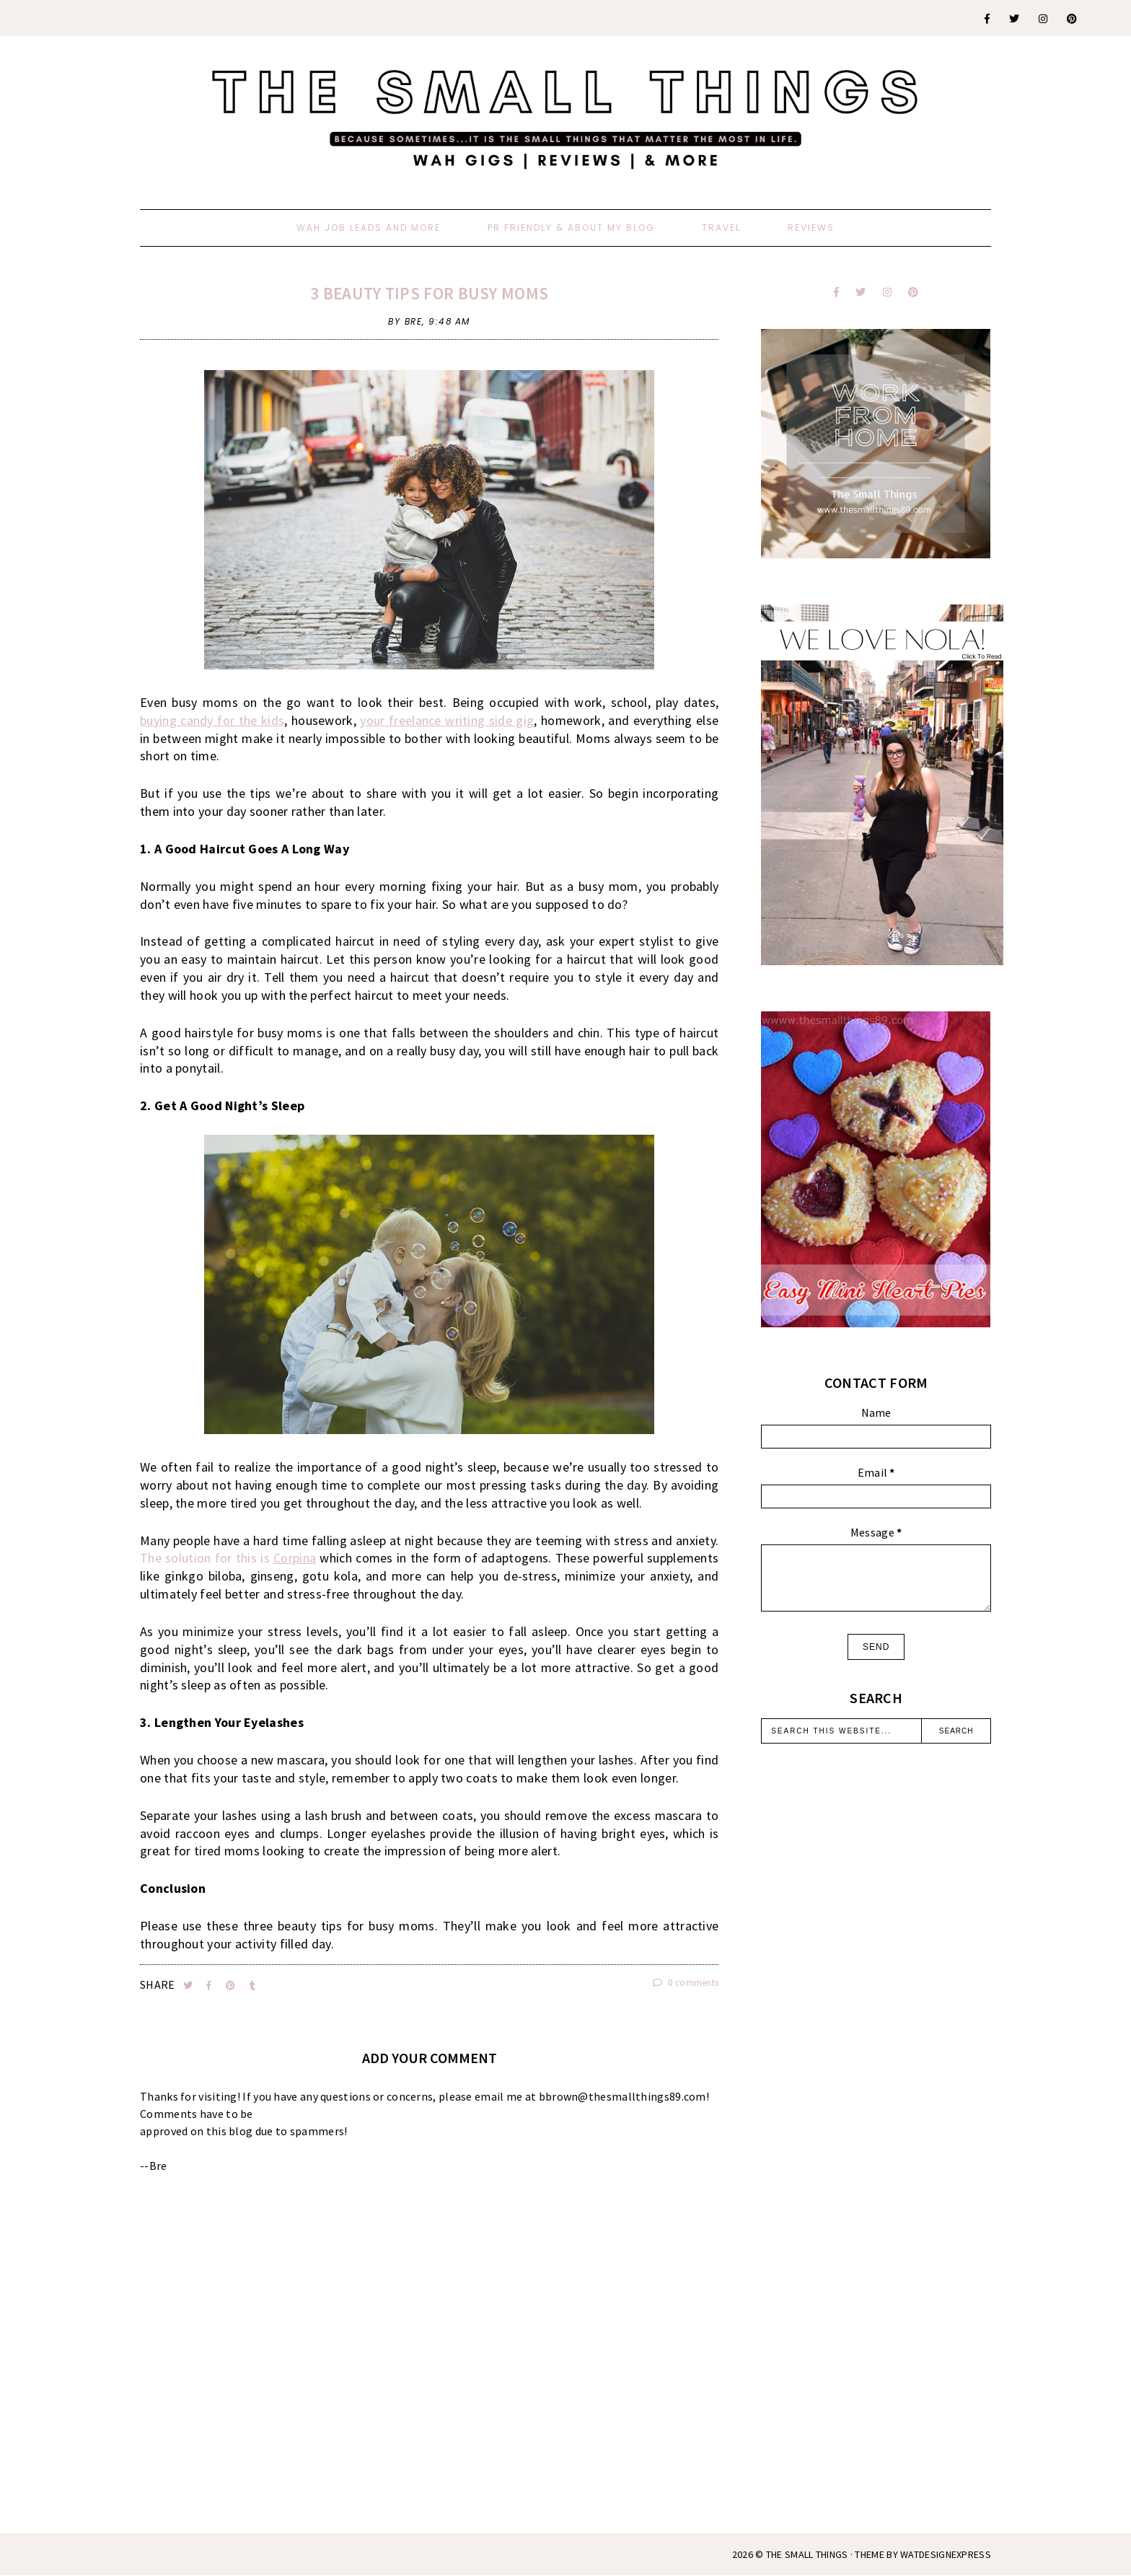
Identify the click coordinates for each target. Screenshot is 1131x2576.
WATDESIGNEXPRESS (945, 2554)
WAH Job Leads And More (368, 227)
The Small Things (807, 2554)
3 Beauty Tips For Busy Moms (429, 293)
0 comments (686, 1983)
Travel (721, 227)
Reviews (811, 227)
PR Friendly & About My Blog (571, 227)
